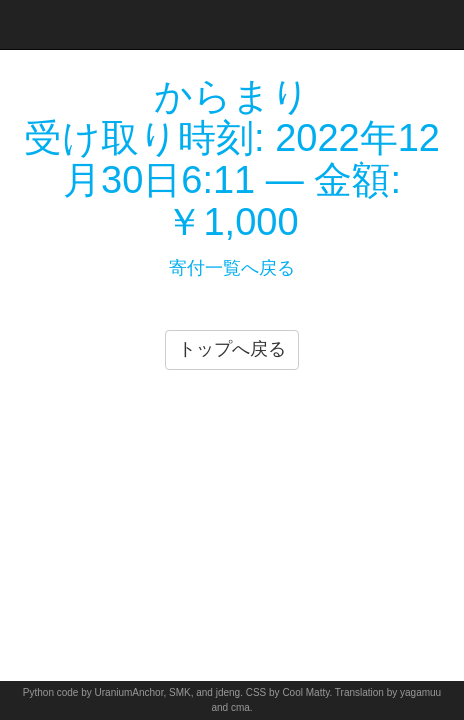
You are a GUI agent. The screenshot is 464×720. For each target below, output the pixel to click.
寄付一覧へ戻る (232, 268)
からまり (232, 96)
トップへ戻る (232, 349)
